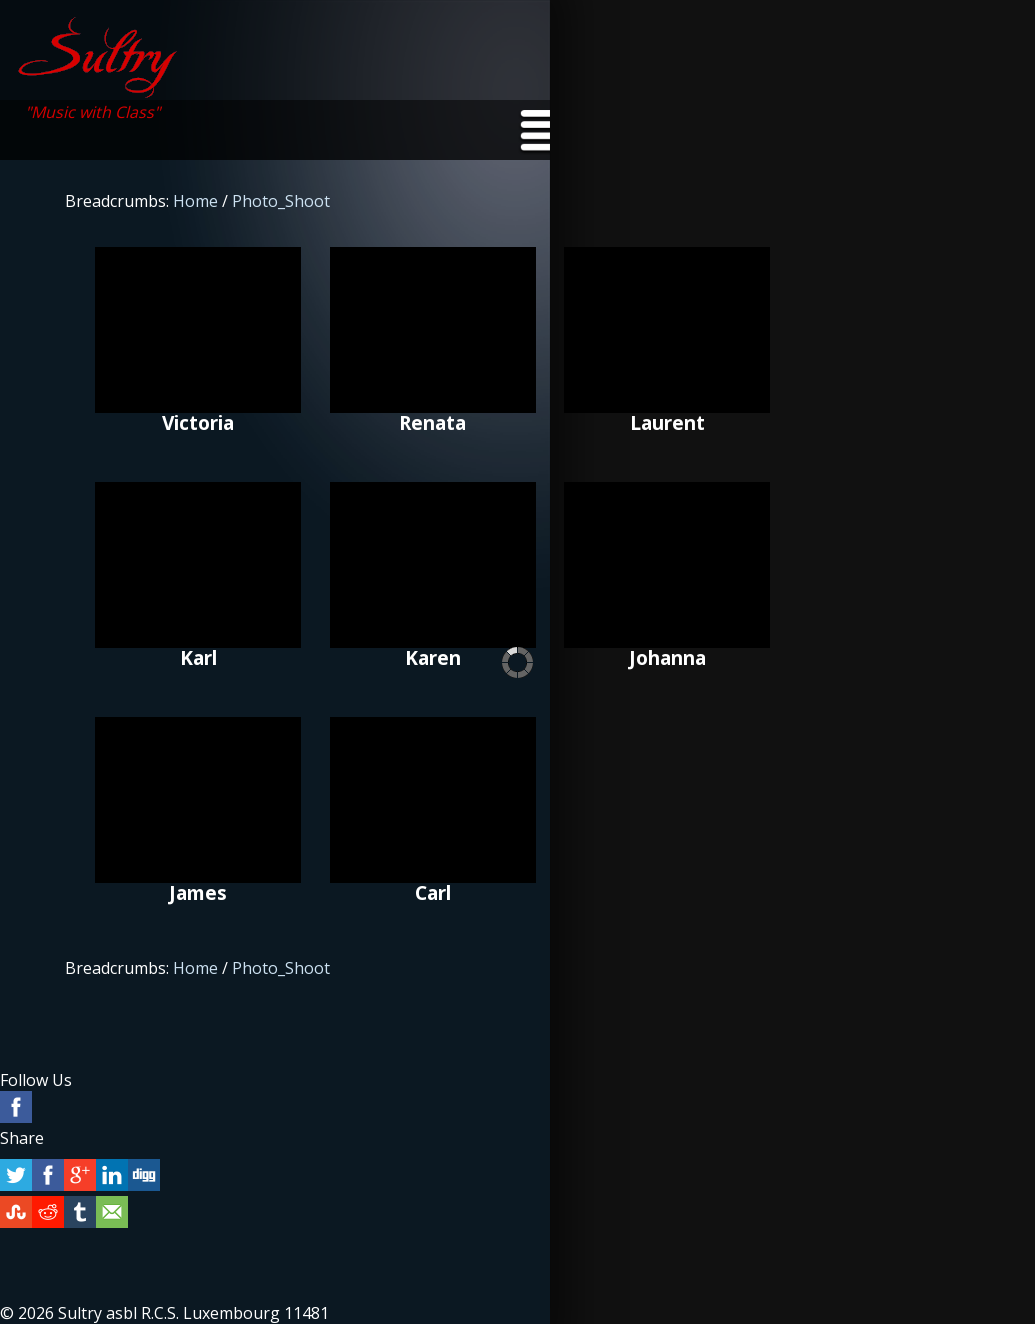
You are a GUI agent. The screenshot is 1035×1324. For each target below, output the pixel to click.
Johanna (667, 565)
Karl (198, 565)
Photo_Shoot (281, 201)
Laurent (667, 330)
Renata (433, 330)
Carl (433, 800)
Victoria (198, 330)
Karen (433, 565)
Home (195, 201)
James (198, 800)
